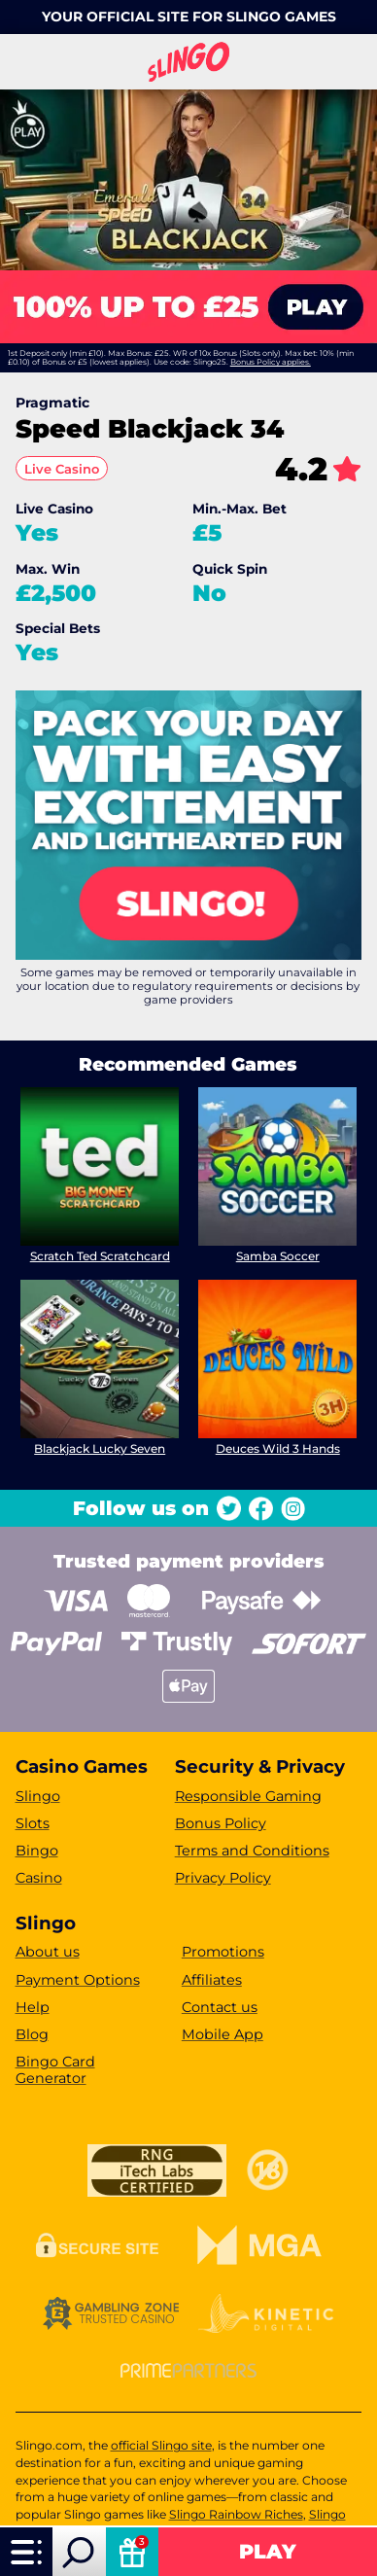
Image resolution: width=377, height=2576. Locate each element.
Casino (39, 1878)
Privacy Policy (223, 1878)
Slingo (38, 1796)
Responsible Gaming (248, 1796)
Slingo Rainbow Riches (236, 2514)
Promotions (223, 1951)
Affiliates (212, 1980)
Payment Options (78, 1980)
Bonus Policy (220, 1823)
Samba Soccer (278, 1256)
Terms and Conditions (252, 1850)
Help (33, 2007)
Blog (32, 2034)
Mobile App (222, 2034)
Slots (33, 1823)
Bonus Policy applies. (270, 362)
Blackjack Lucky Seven (99, 1448)
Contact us (219, 2007)
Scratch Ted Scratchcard (99, 1256)
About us (48, 1951)
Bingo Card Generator (55, 2070)
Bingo (37, 1850)
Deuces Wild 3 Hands (278, 1448)
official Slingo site (161, 2445)
